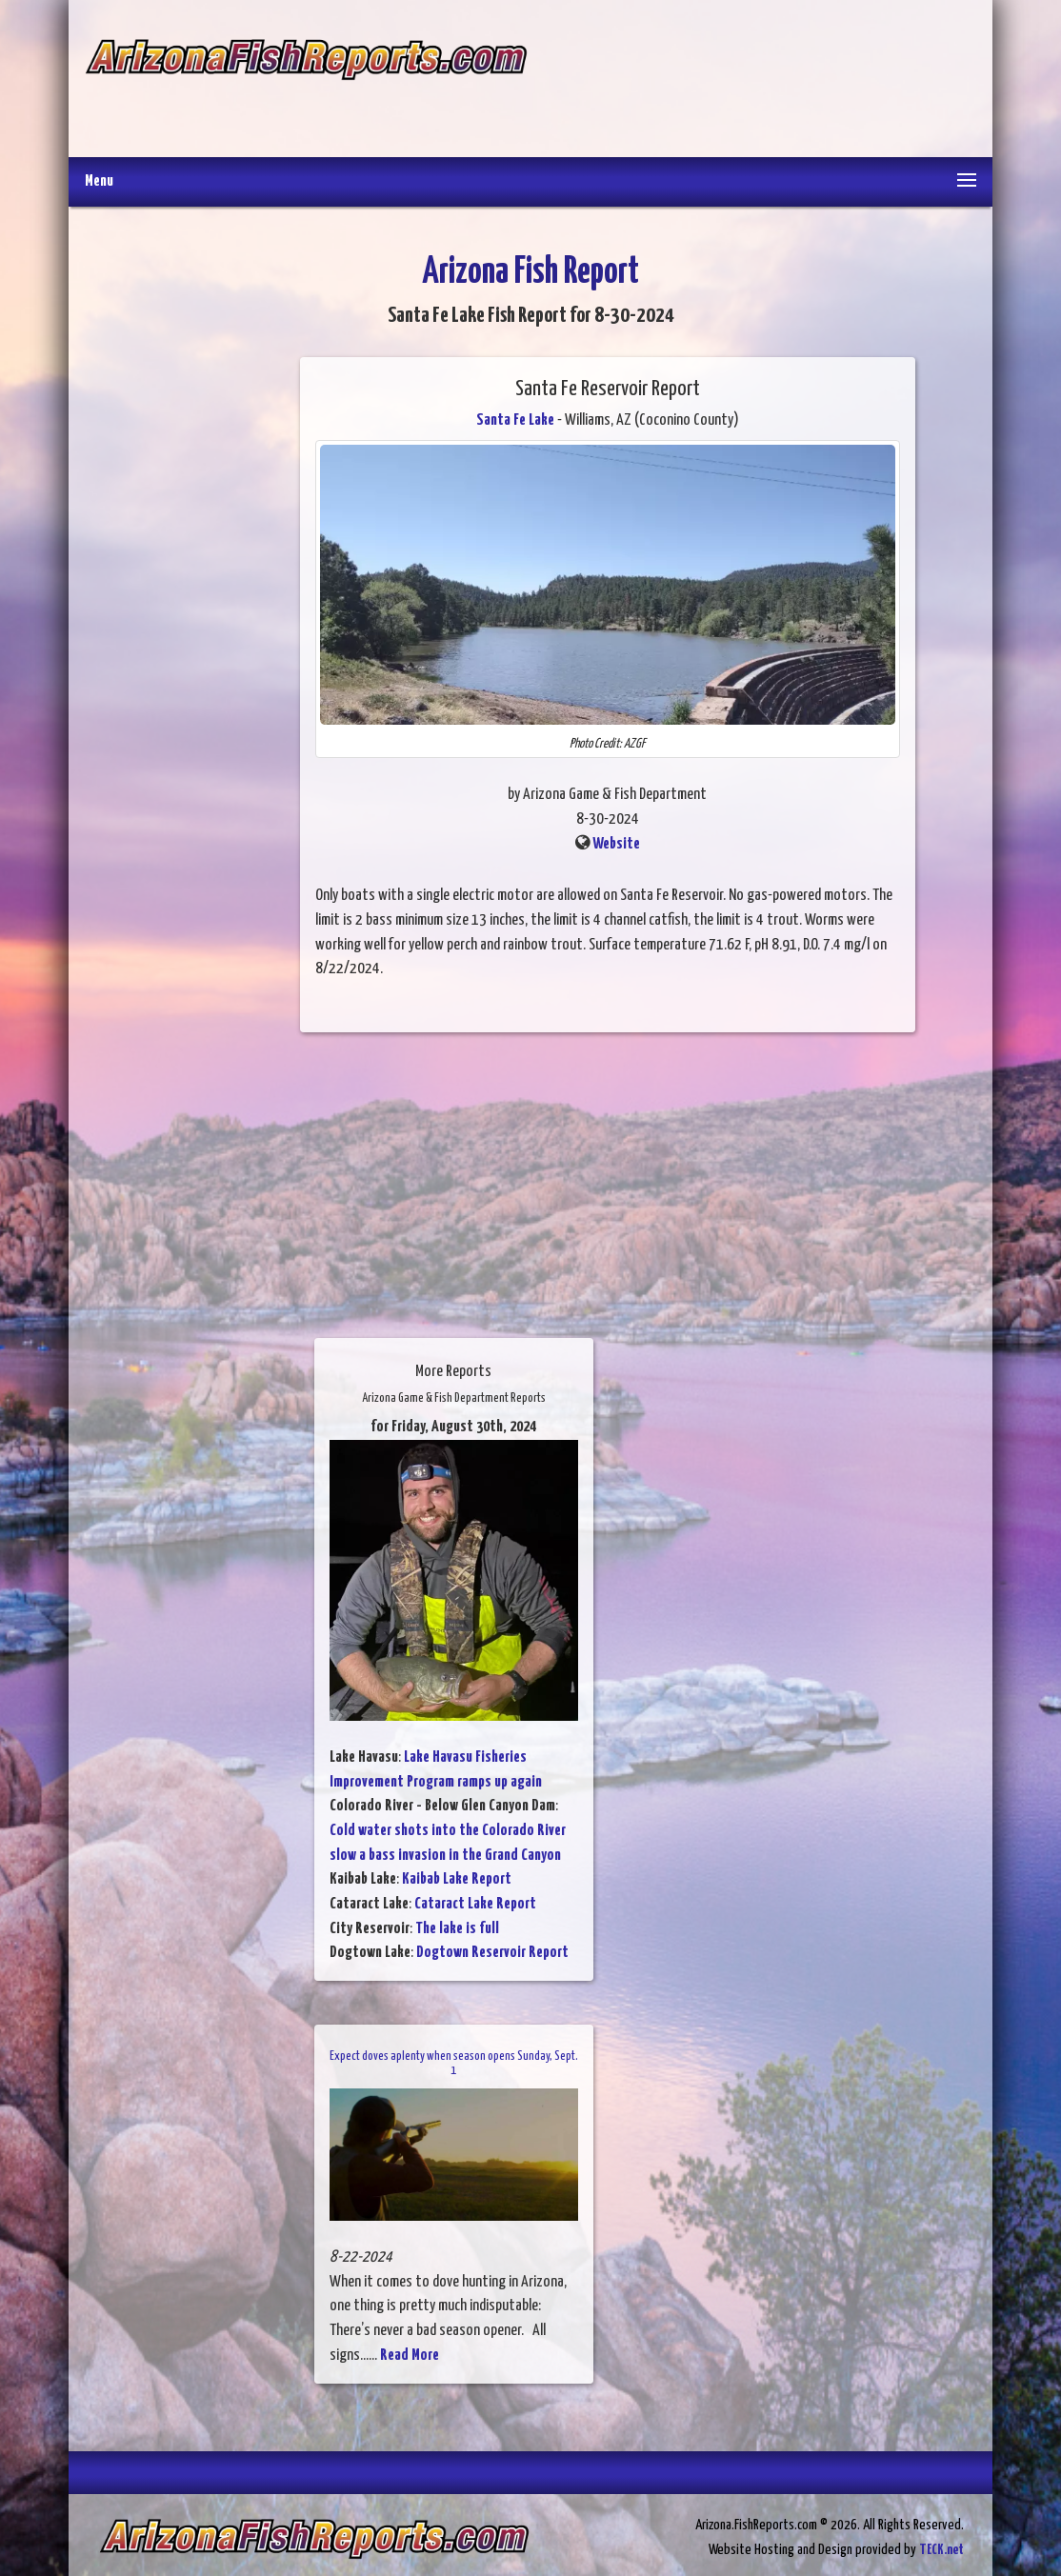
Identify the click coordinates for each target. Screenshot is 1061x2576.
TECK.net (941, 2550)
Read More (409, 2355)
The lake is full (457, 1929)
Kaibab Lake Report (456, 1879)
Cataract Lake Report (475, 1904)
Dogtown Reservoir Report (492, 1953)
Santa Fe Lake (515, 420)
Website (616, 844)
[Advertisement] (751, 81)
